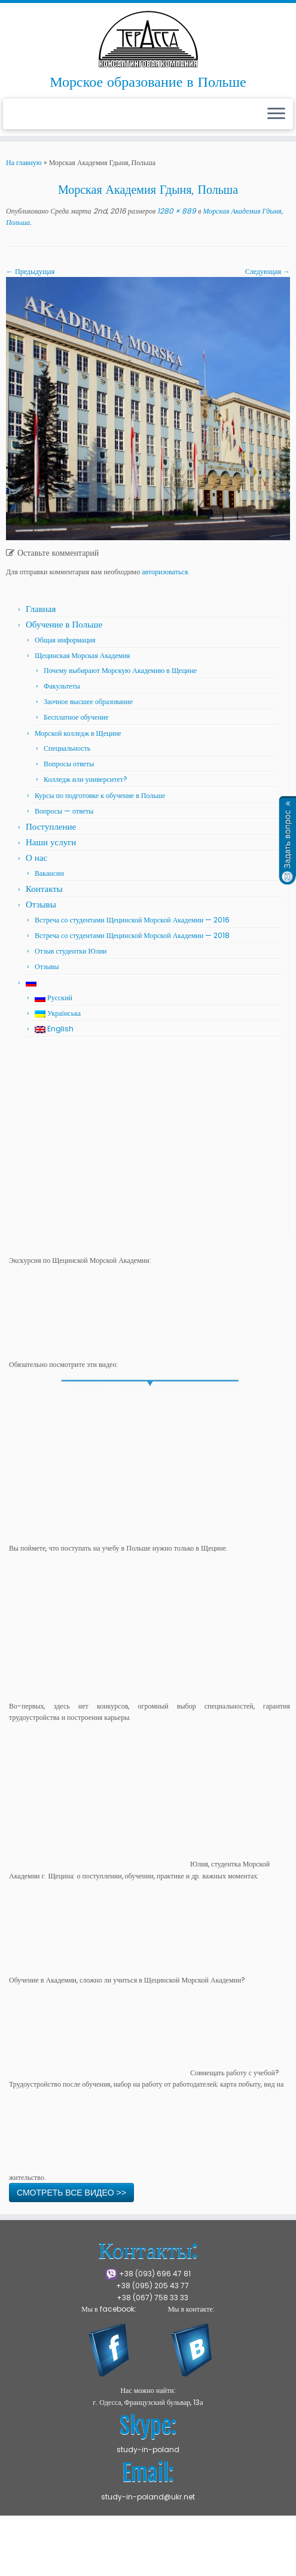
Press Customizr (109, 2561)
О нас (36, 857)
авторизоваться (165, 572)
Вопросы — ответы (64, 811)
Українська (58, 1013)
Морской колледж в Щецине (78, 733)
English (54, 1029)
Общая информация (65, 640)
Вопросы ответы (69, 764)
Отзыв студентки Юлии (71, 951)
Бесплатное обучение (76, 717)
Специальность (67, 748)
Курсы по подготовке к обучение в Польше (100, 795)
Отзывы (41, 904)
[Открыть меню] (276, 114)
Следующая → (267, 271)
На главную (24, 162)
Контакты (44, 888)
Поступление (51, 826)
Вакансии (49, 873)
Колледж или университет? (85, 779)
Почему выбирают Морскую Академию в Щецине (120, 670)
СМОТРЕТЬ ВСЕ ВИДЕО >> (71, 2192)
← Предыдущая (30, 271)
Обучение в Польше (64, 624)
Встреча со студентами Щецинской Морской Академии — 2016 (132, 920)
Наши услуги (51, 842)
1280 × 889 (175, 211)
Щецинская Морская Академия (82, 655)
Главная (41, 608)
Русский (53, 997)
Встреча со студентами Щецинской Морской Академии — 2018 (132, 935)
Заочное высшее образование (88, 701)
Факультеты (62, 686)
